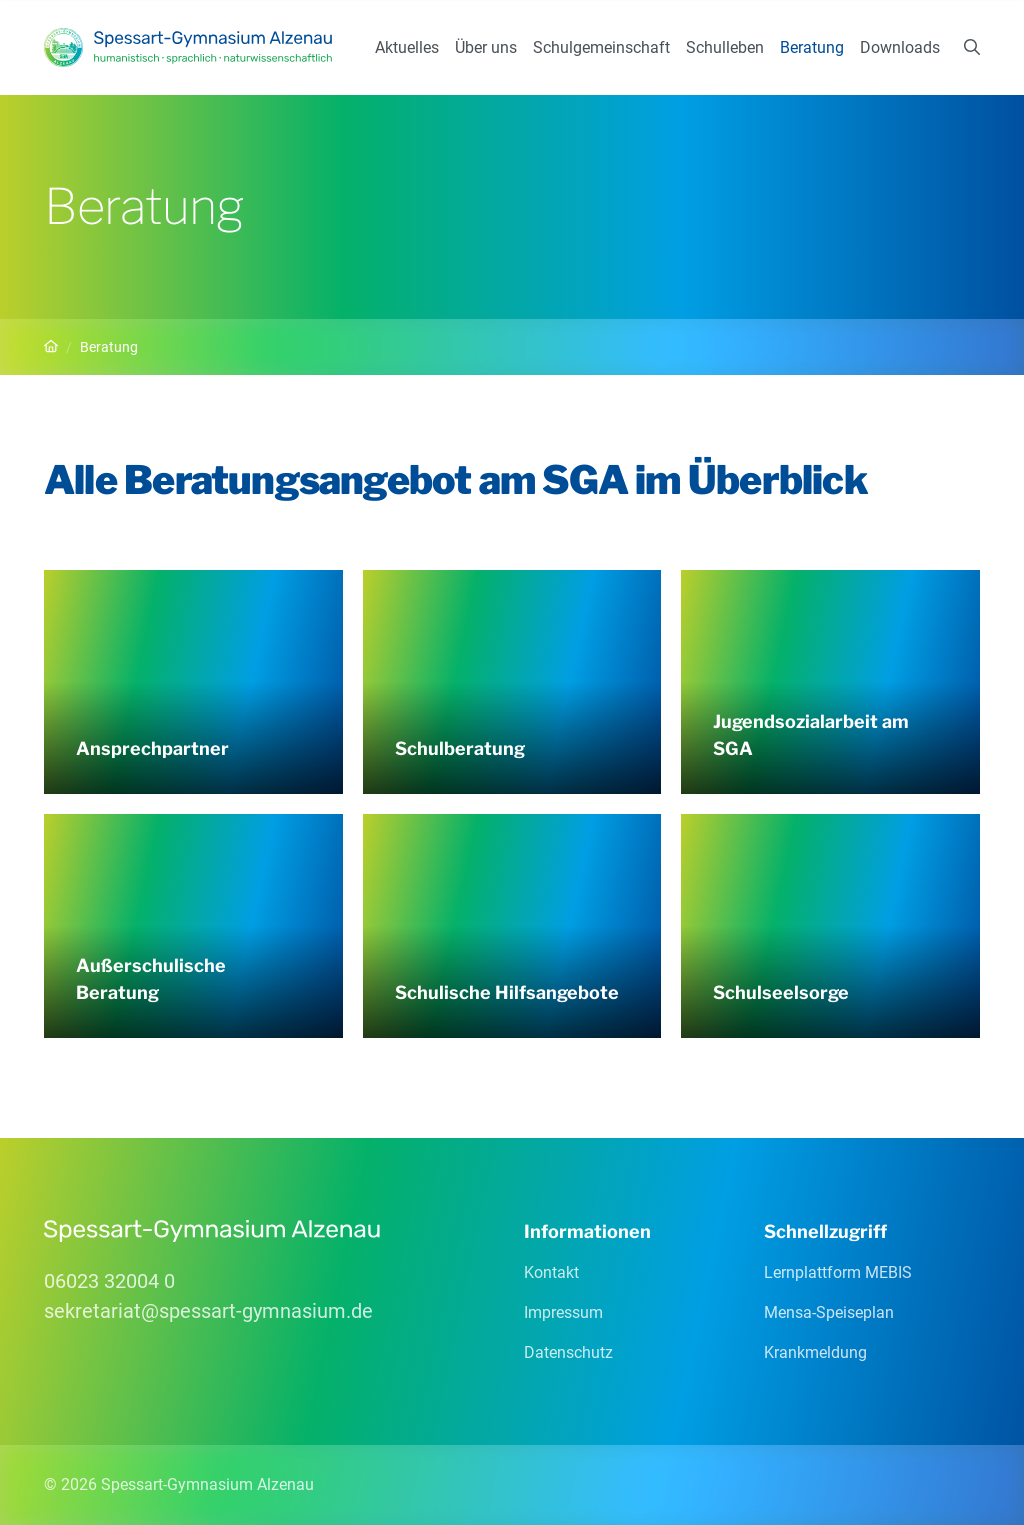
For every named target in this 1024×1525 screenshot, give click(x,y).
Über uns (486, 47)
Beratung (812, 47)
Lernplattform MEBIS (838, 1272)
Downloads (900, 47)
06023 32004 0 (109, 1281)
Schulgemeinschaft (601, 47)
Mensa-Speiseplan (829, 1312)
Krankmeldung (815, 1352)
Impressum (563, 1312)
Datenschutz (568, 1352)
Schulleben (725, 47)
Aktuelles (407, 47)
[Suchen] (972, 48)
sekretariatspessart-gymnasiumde (208, 1311)
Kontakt (551, 1272)
